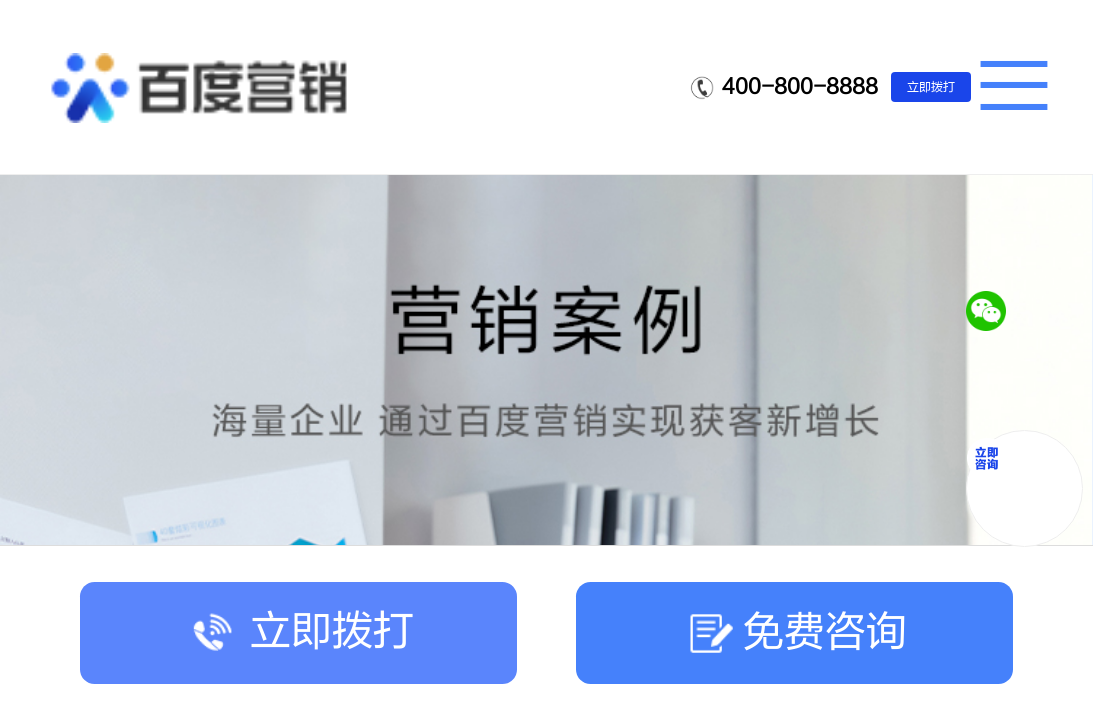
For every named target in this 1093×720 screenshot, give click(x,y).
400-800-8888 (800, 86)
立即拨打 (931, 87)
